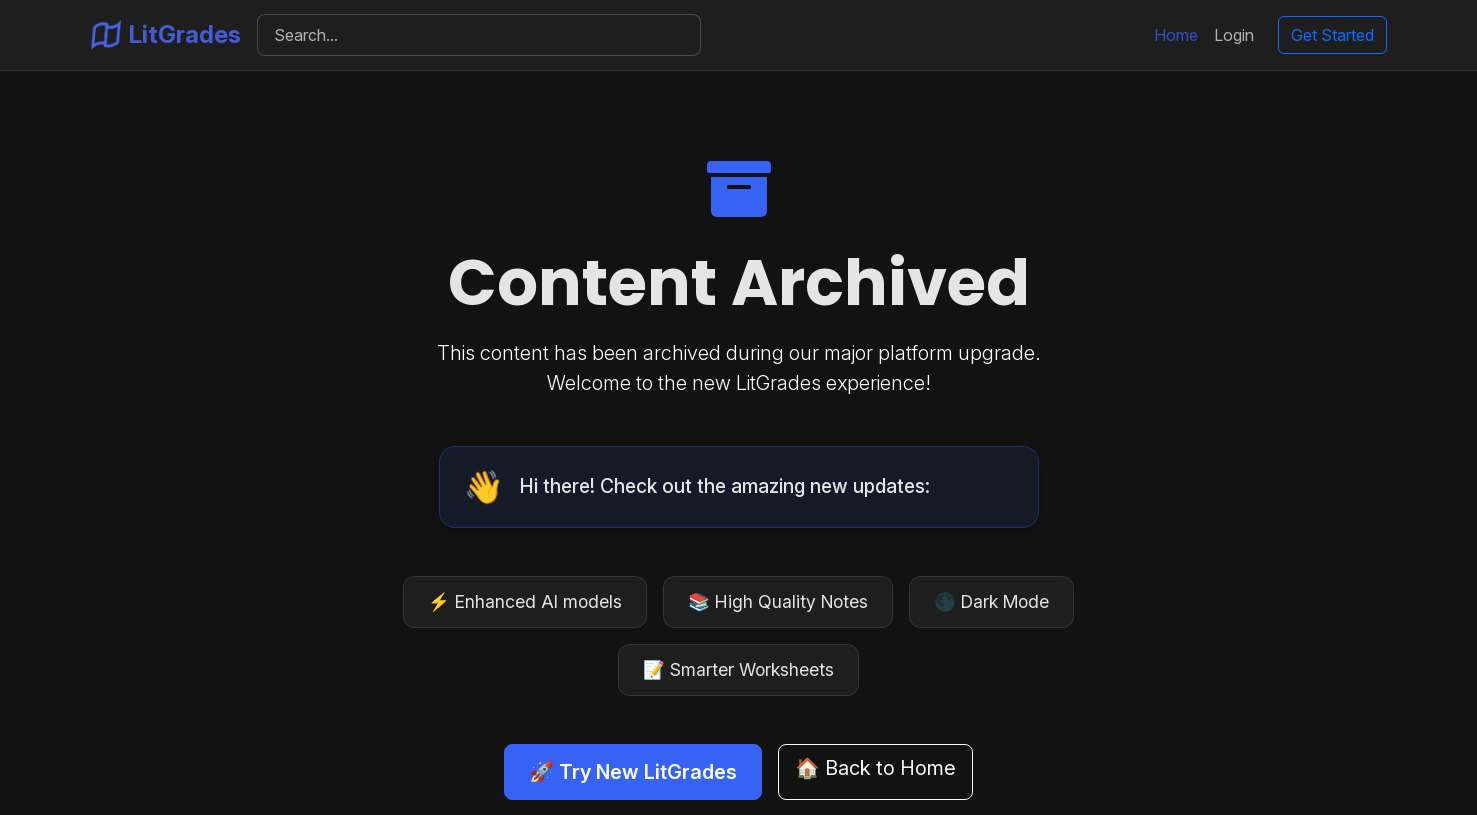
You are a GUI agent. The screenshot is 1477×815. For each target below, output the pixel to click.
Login (1234, 35)
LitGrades (166, 35)
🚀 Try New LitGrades (633, 772)
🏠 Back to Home (875, 768)
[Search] (479, 35)
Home (1176, 35)
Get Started (1332, 35)
